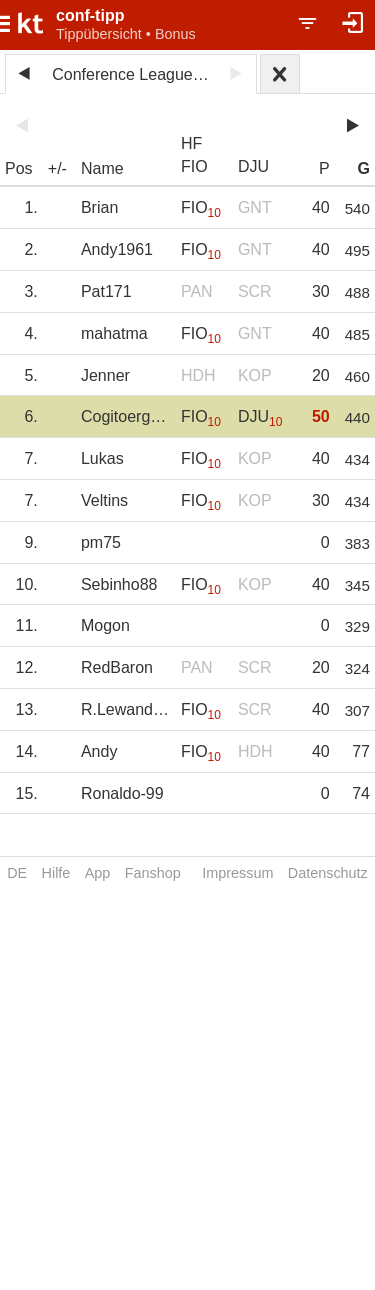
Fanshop (153, 873)
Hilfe (56, 873)
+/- (57, 168)
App (98, 873)
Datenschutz (328, 873)
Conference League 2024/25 (134, 74)
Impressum (237, 873)
